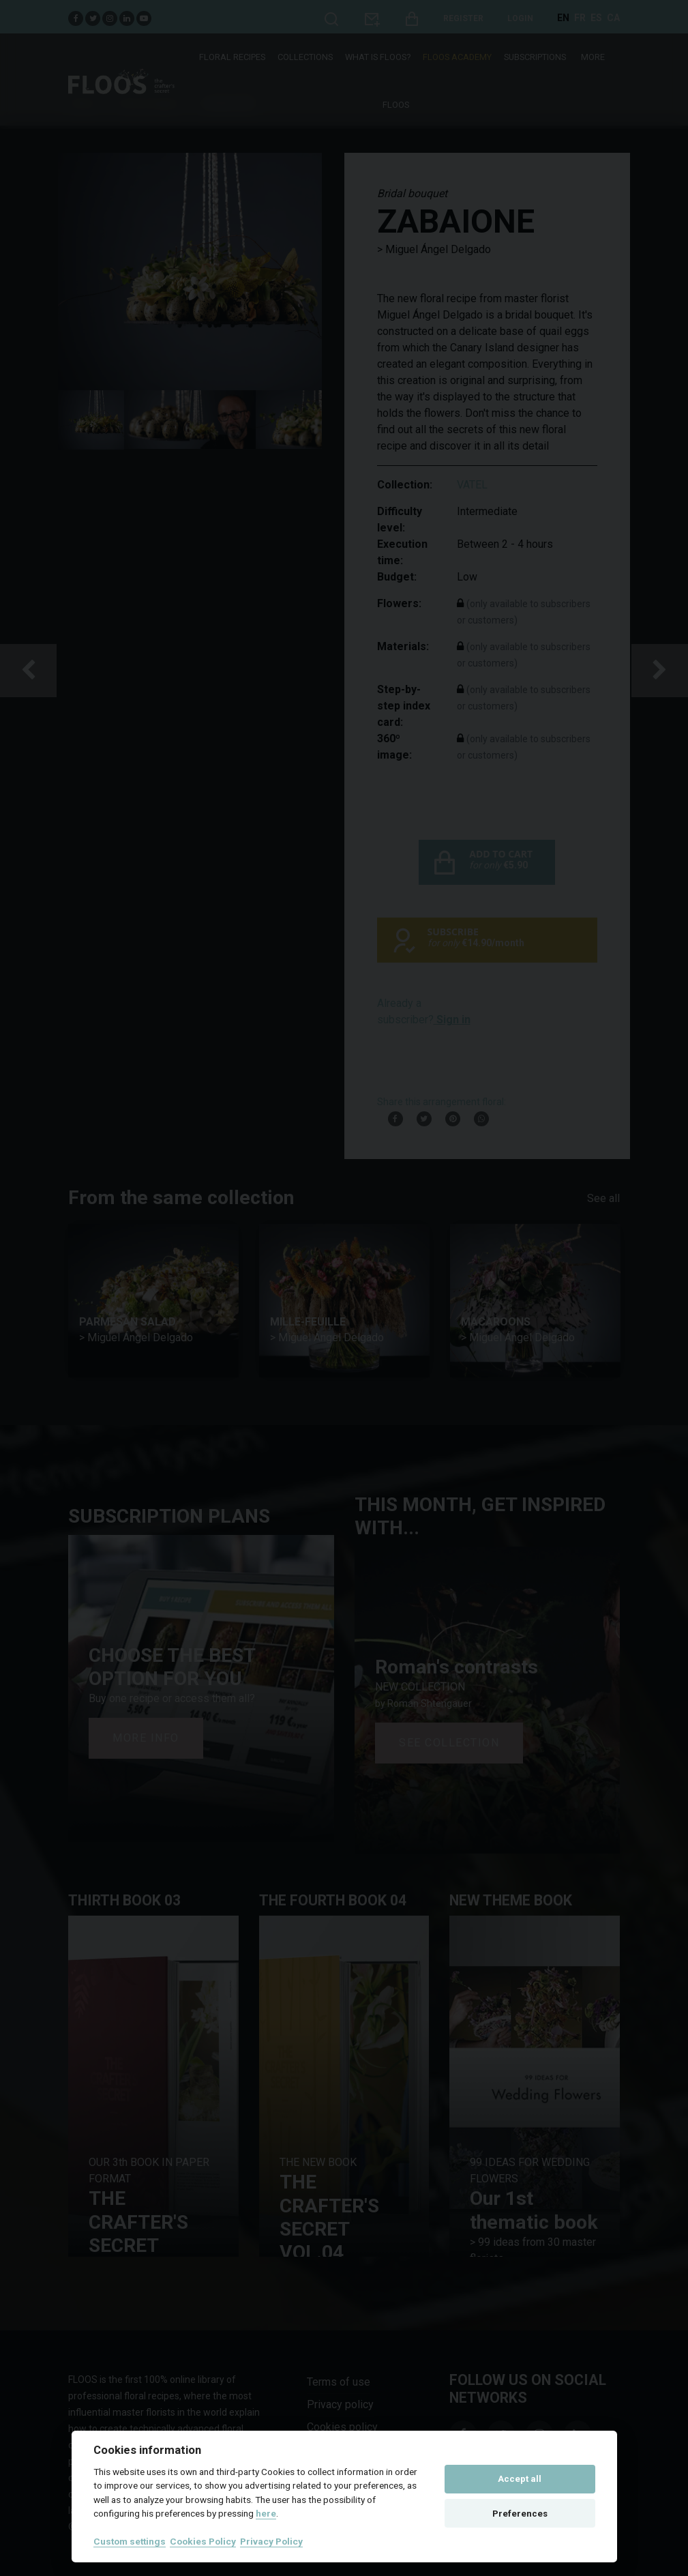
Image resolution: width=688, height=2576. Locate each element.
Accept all (519, 2479)
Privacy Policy (271, 2541)
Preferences (520, 2513)
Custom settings (129, 2541)
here (266, 2513)
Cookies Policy (203, 2541)
